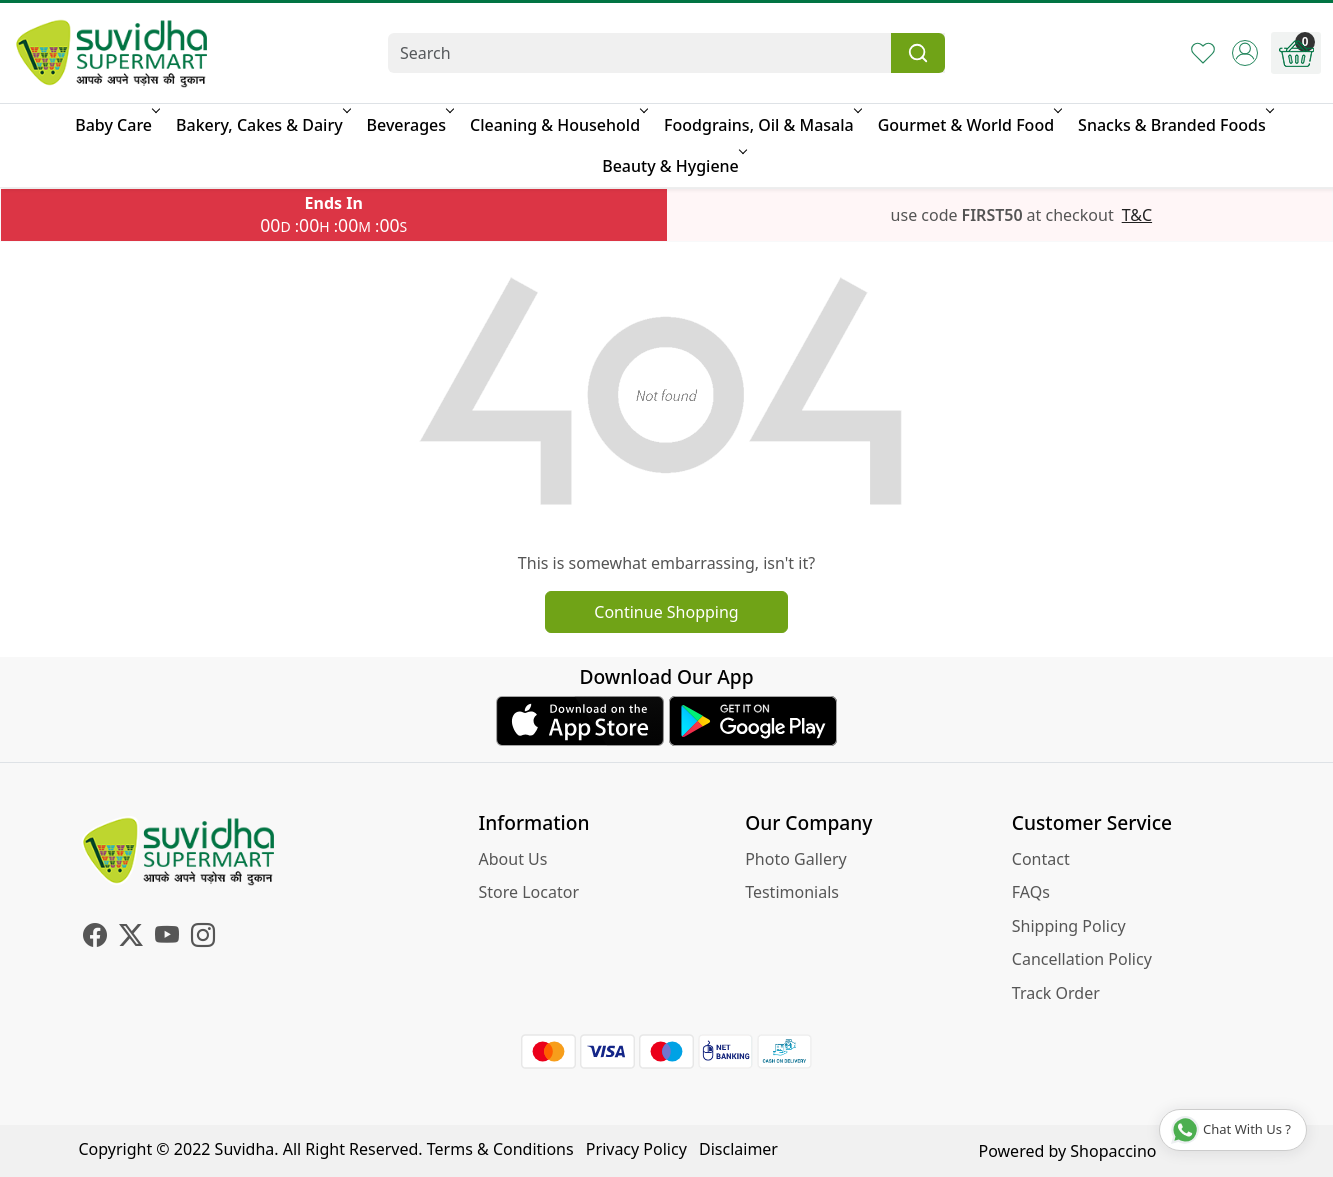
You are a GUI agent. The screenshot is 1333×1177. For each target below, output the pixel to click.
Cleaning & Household (557, 125)
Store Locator (529, 892)
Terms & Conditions (500, 1149)
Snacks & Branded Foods (1174, 125)
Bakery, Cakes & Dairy (262, 125)
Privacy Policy (636, 1149)
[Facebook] (95, 938)
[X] (131, 938)
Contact (1041, 859)
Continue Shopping (666, 612)
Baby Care (116, 125)
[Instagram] (203, 938)
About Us (513, 859)
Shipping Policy (1069, 926)
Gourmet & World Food (968, 125)
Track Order (1056, 993)
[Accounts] (1245, 53)
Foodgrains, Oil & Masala (761, 125)
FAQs (1031, 892)
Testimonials (792, 892)
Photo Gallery (796, 859)
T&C (1137, 215)
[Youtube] (167, 938)
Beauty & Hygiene (673, 166)
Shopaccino (1113, 1151)
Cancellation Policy (1082, 959)
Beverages (409, 125)
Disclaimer (738, 1149)
